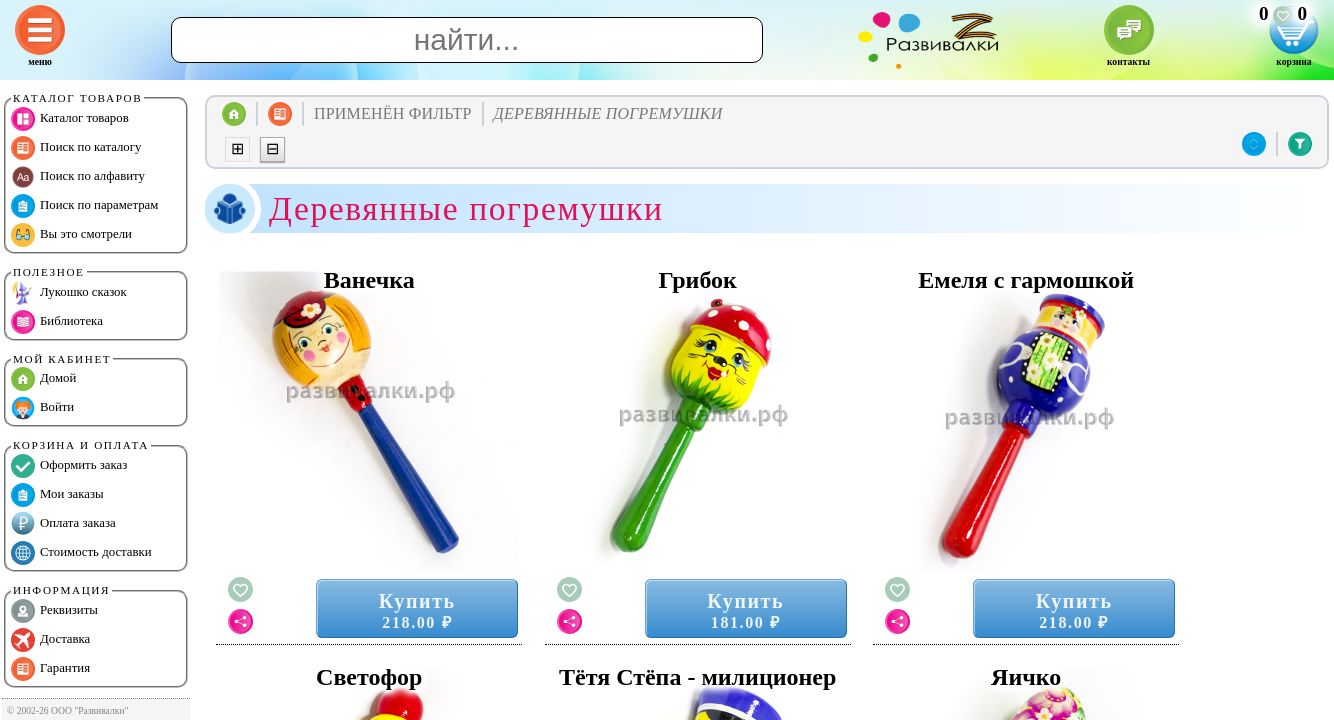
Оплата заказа (63, 524)
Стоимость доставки (81, 553)
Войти (42, 408)
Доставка (50, 640)
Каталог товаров (70, 119)
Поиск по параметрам (84, 206)
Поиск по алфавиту (78, 177)
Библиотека (57, 322)
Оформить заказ (69, 466)
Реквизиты (54, 611)
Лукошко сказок (69, 293)
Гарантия (50, 669)
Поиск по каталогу (76, 148)
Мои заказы (57, 495)
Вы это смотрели (71, 235)
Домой (43, 379)
